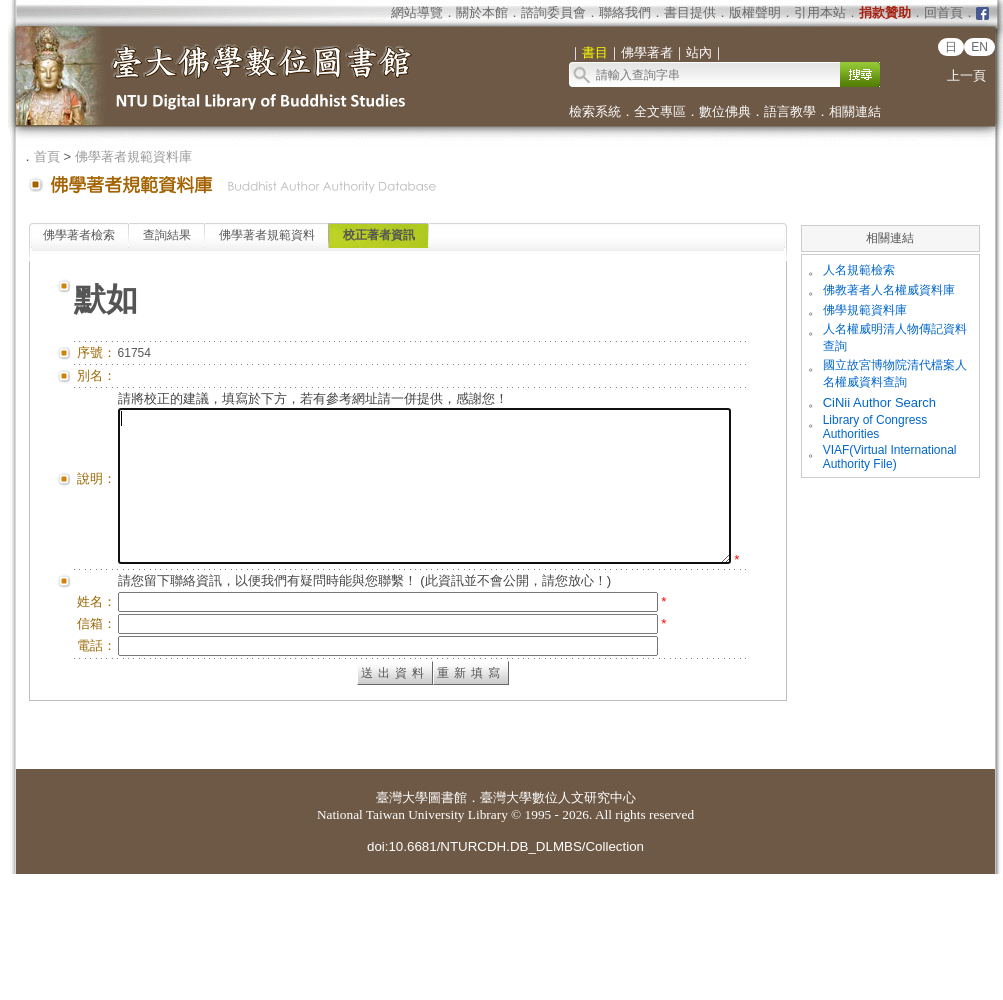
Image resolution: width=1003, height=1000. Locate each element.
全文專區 (660, 111)
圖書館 (447, 923)
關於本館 (482, 12)
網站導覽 (417, 12)
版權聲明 (755, 12)
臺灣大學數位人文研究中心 (558, 923)
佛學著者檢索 (79, 235)
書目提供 (690, 12)
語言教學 (790, 111)
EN (979, 47)
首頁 (47, 156)
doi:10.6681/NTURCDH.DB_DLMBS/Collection (505, 972)
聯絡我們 (625, 12)
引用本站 (820, 12)
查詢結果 (167, 235)
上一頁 (966, 75)
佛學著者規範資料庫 (133, 156)
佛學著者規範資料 (267, 235)
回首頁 (943, 12)
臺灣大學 (402, 923)
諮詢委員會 (553, 12)
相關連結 (855, 111)
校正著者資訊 (379, 235)
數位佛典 (725, 111)
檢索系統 (595, 111)
